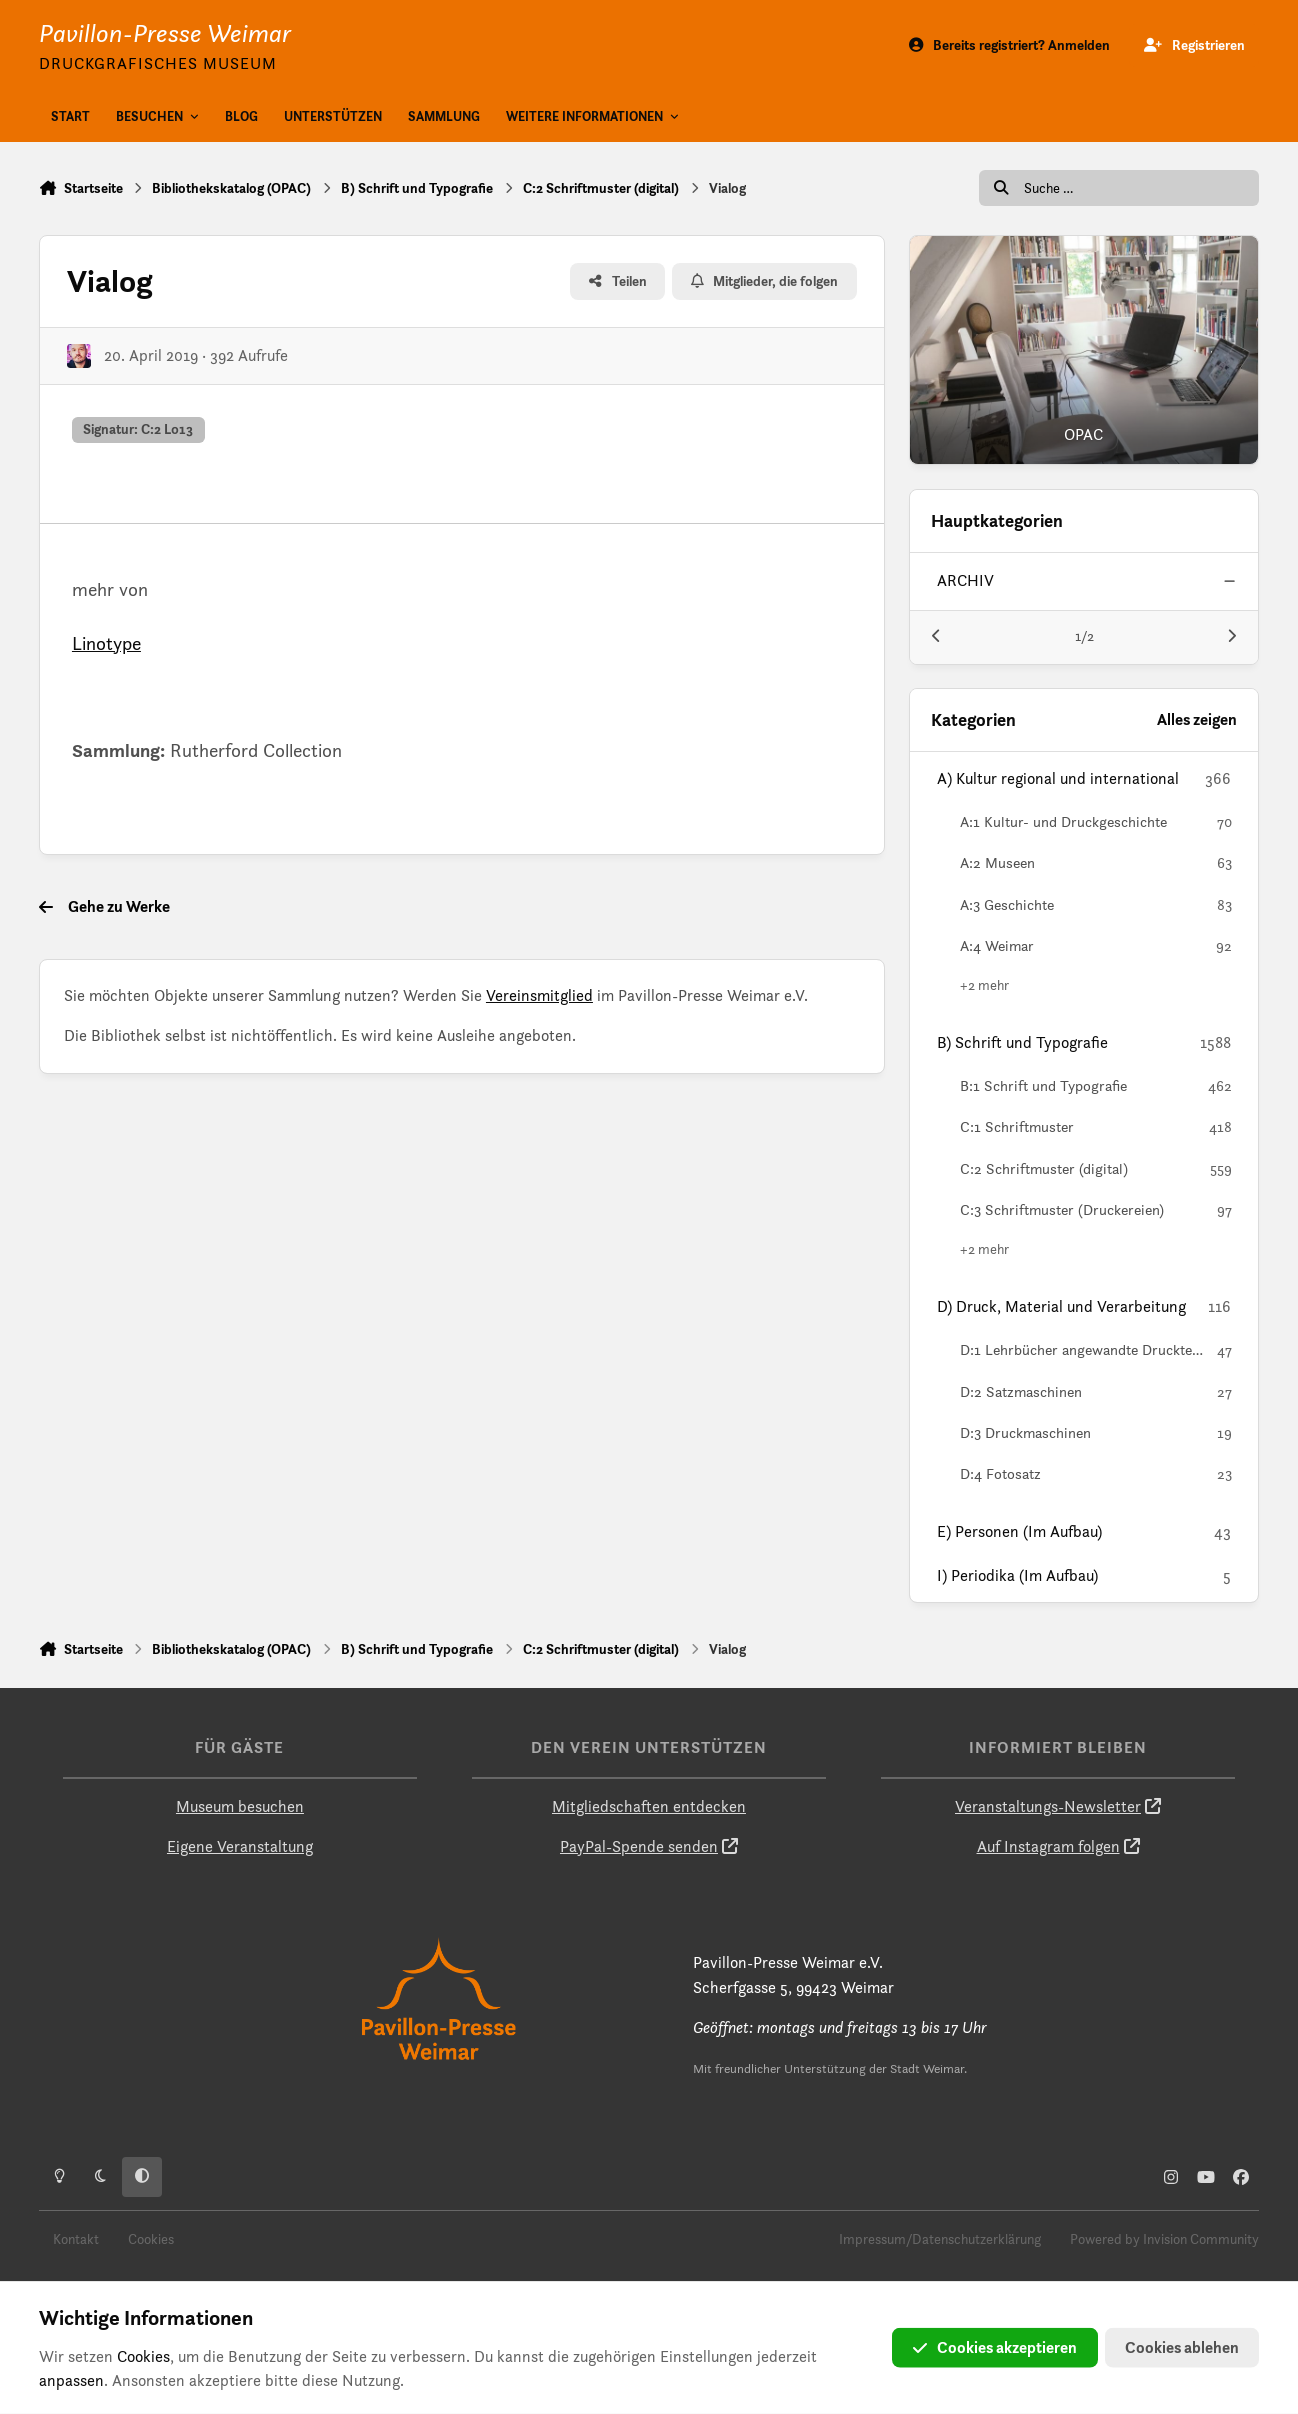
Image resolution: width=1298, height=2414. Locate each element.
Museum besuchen (240, 1806)
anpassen (71, 2380)
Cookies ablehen (1182, 2347)
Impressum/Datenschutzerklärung (940, 2239)
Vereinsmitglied (539, 995)
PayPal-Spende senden (639, 1846)
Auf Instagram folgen (1048, 1846)
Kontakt (76, 2239)
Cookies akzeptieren (995, 2347)
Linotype (106, 643)
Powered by (1164, 2239)
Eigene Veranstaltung (240, 1846)
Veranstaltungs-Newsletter (1048, 1806)
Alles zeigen (1197, 719)
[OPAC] (1084, 350)
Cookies (151, 2239)
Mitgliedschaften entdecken (649, 1806)
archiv (965, 580)
